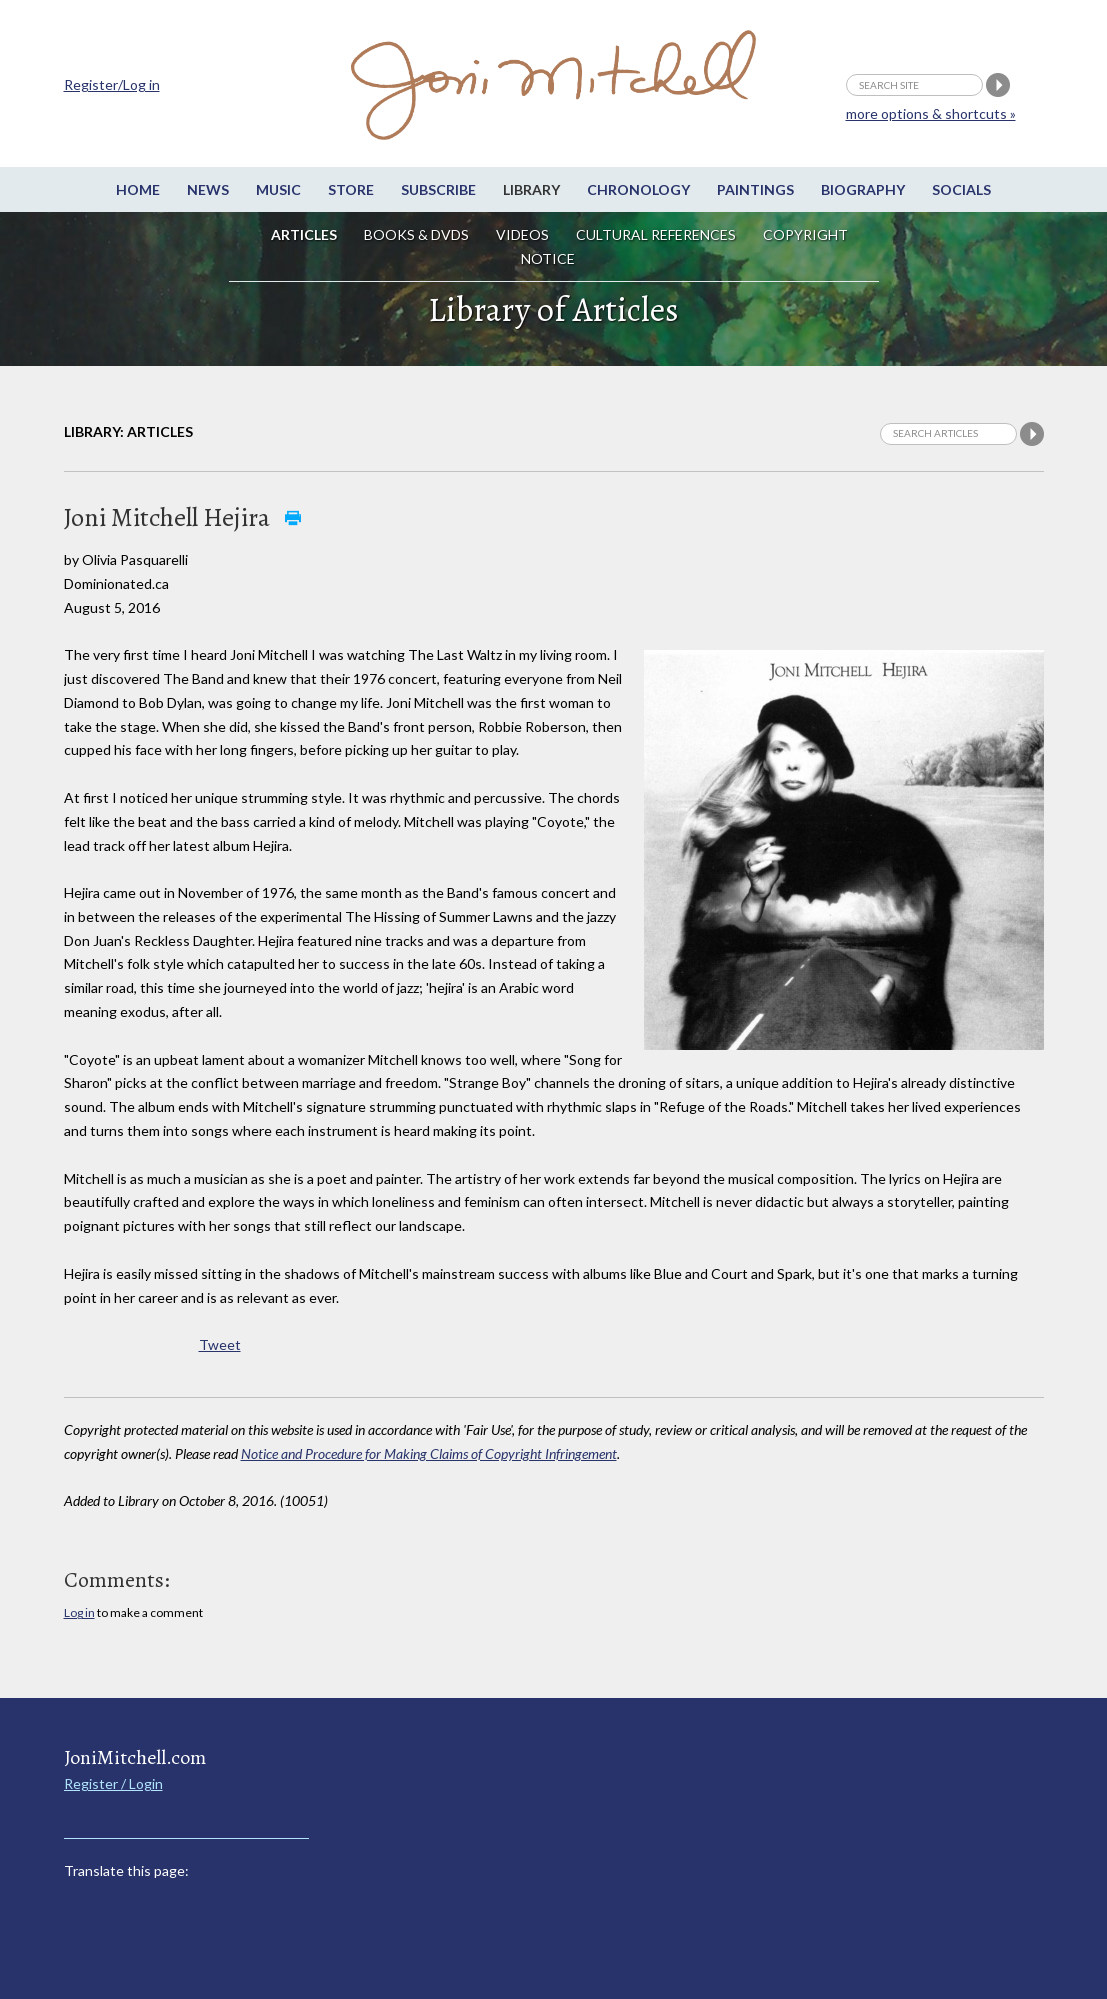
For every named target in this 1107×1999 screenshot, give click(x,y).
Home (138, 189)
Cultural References (656, 234)
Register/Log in (112, 84)
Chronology (638, 189)
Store (351, 189)
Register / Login (113, 1783)
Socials (961, 189)
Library (531, 189)
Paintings (755, 189)
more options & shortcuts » (931, 113)
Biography (863, 189)
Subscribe (438, 189)
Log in (79, 1612)
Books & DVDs (416, 234)
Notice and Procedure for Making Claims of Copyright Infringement (429, 1453)
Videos (522, 234)
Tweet (220, 1344)
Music (278, 189)
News (208, 189)
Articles (304, 234)
